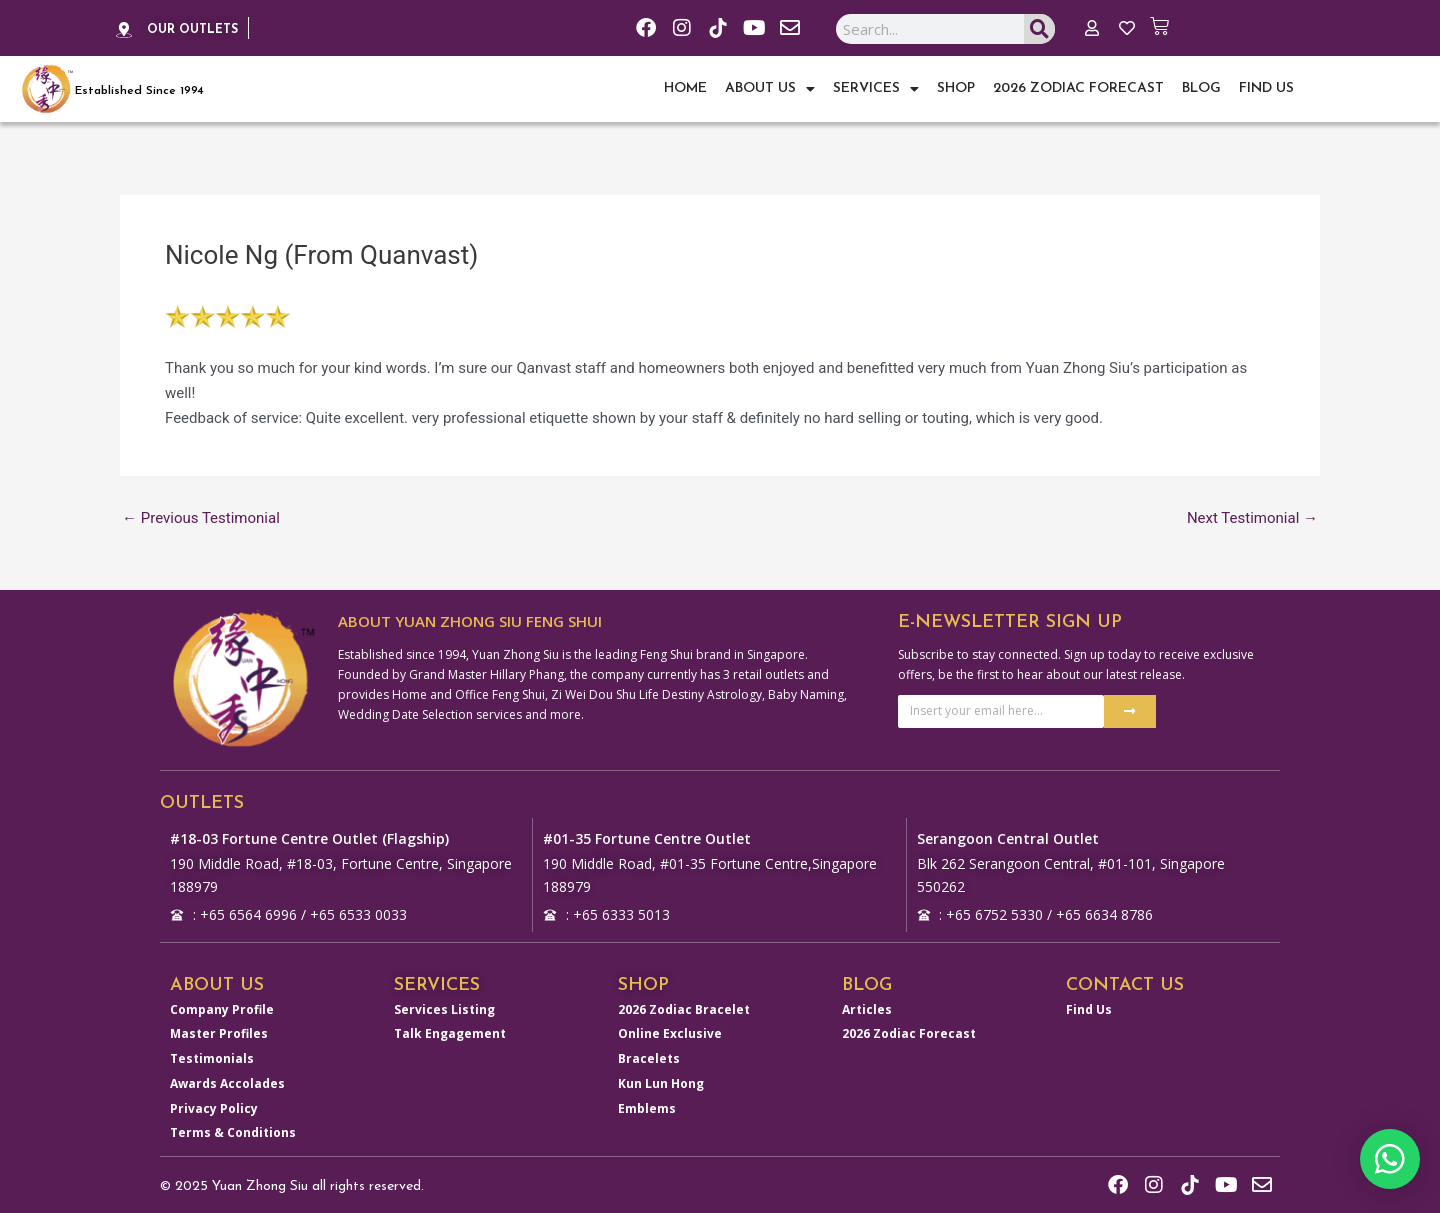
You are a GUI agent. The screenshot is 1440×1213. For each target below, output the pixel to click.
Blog (1201, 88)
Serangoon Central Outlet (1008, 838)
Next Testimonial (1252, 518)
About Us (770, 89)
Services (876, 89)
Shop (956, 88)
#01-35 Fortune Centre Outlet (647, 838)
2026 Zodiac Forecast (1078, 88)
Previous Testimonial (201, 518)
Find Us (1266, 88)
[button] (1390, 1159)
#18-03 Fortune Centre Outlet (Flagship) (309, 838)
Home (685, 88)
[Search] (1039, 30)
